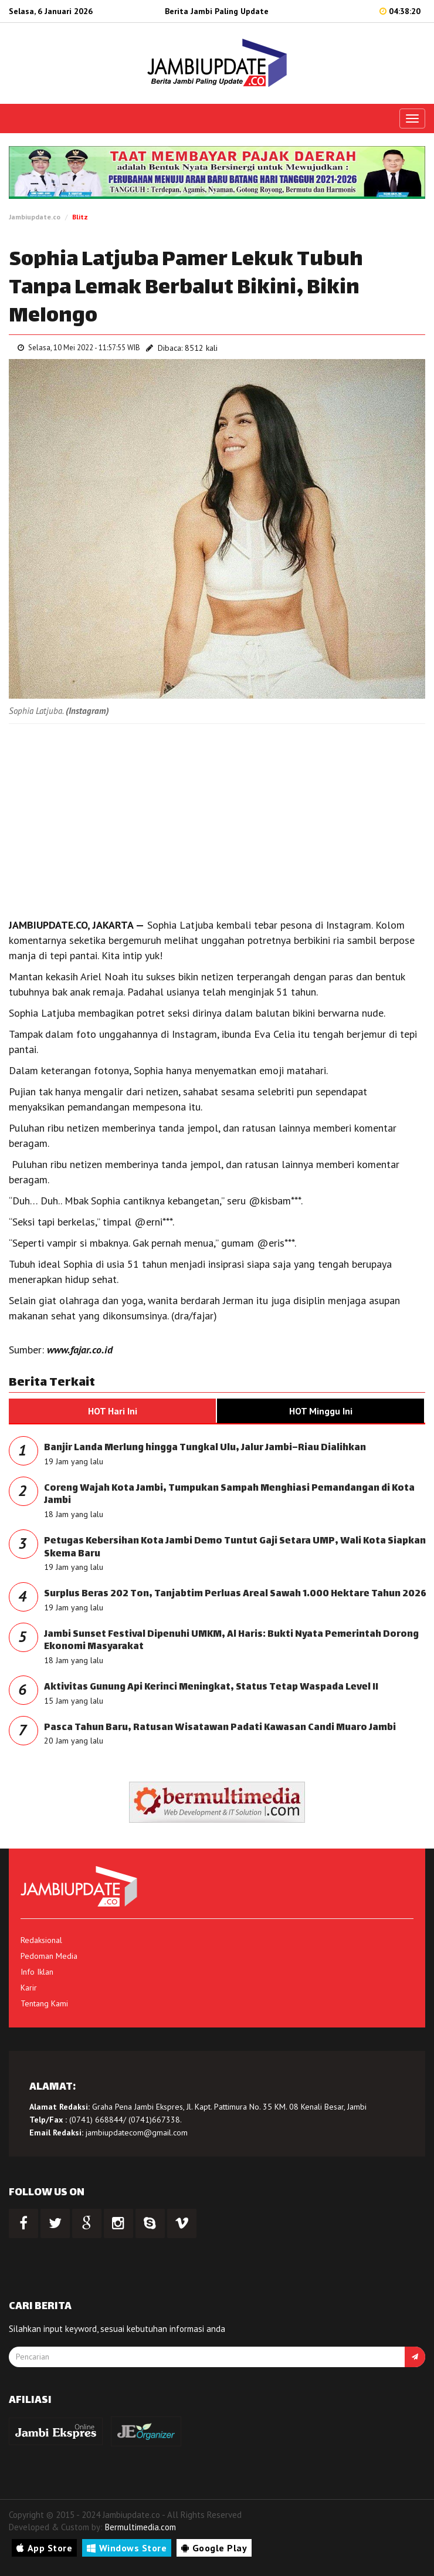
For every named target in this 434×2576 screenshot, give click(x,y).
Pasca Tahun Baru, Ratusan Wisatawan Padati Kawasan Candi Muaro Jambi (220, 1727)
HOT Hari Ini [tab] (112, 1411)
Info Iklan (37, 1971)
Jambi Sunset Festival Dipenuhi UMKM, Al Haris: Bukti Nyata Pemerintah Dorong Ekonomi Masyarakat (231, 1641)
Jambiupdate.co (34, 216)
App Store (44, 2548)
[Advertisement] (217, 818)
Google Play (214, 2548)
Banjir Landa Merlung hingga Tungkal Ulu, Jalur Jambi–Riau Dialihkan (205, 1448)
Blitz (80, 216)
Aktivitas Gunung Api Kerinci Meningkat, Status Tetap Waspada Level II (211, 1687)
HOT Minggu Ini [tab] (320, 1411)
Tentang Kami (44, 2003)
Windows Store (127, 2548)
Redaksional (41, 1940)
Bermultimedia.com (140, 2527)
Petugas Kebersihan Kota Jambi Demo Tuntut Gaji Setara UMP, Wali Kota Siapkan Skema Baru (235, 1548)
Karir (29, 1987)
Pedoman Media (49, 1956)
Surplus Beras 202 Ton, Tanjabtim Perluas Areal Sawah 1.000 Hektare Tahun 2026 (235, 1594)
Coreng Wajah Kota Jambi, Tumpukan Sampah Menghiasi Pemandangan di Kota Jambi (229, 1495)
